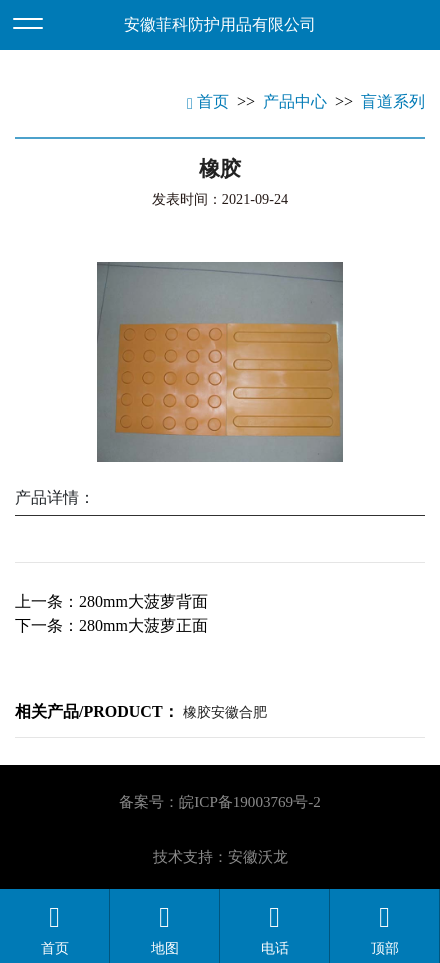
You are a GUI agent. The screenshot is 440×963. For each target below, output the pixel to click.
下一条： (111, 625)
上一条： (111, 601)
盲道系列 (393, 101)
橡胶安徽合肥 (225, 712)
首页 (208, 101)
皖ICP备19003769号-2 (249, 802)
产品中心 (295, 101)
